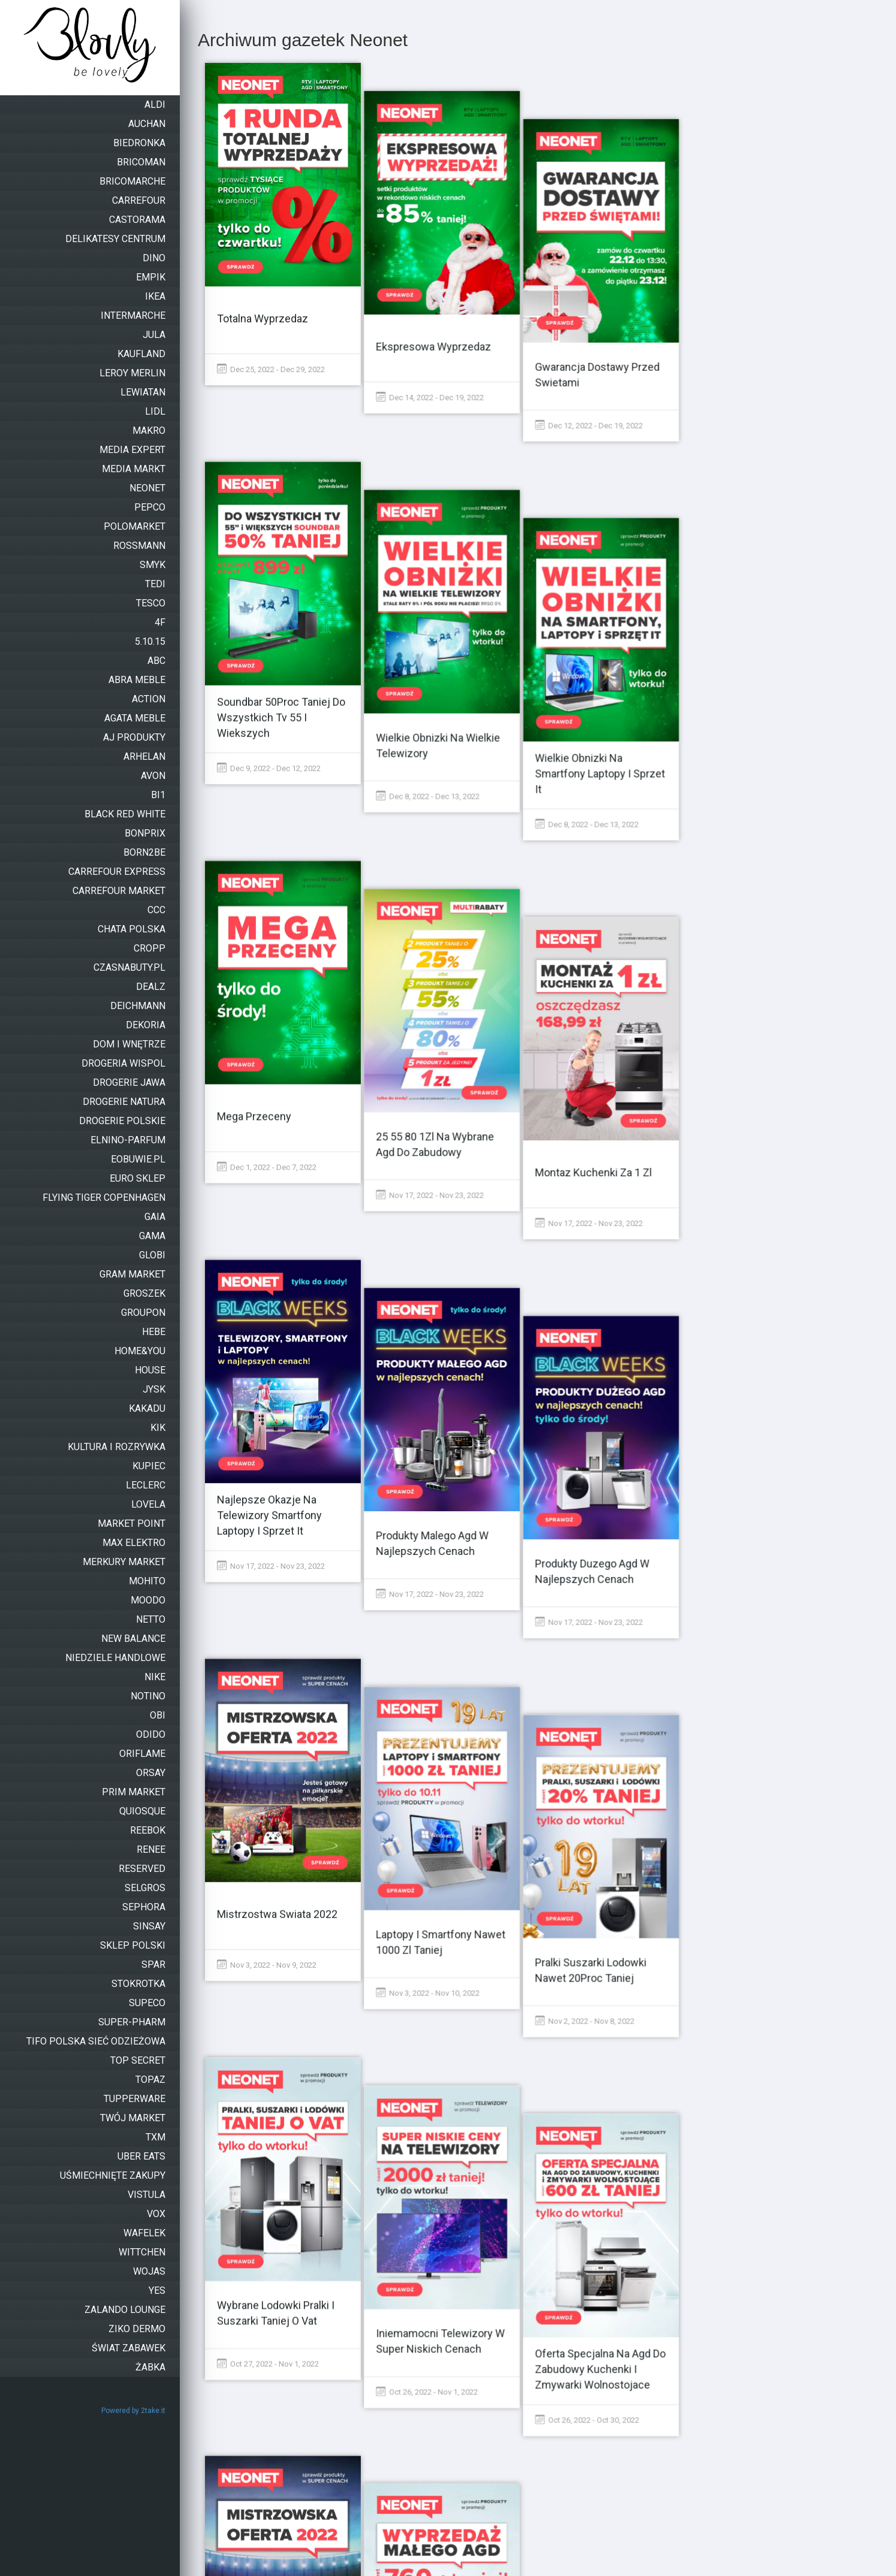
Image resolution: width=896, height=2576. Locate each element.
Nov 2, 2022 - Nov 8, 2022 (607, 1716)
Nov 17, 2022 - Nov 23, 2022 (441, 1042)
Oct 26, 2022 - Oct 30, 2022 (609, 2052)
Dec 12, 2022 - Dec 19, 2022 (611, 369)
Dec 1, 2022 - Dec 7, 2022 (266, 1042)
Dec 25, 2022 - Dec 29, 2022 (271, 369)
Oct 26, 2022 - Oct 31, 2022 (269, 2389)
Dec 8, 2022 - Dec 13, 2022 (439, 705)
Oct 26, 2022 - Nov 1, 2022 (438, 2052)
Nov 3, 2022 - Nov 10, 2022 (439, 1716)
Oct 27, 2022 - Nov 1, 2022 (268, 2052)
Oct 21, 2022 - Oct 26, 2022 (439, 2389)
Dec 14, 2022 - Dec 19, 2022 (441, 369)
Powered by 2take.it (133, 2410)
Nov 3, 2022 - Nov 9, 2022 (266, 1716)
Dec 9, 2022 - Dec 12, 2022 (269, 705)
